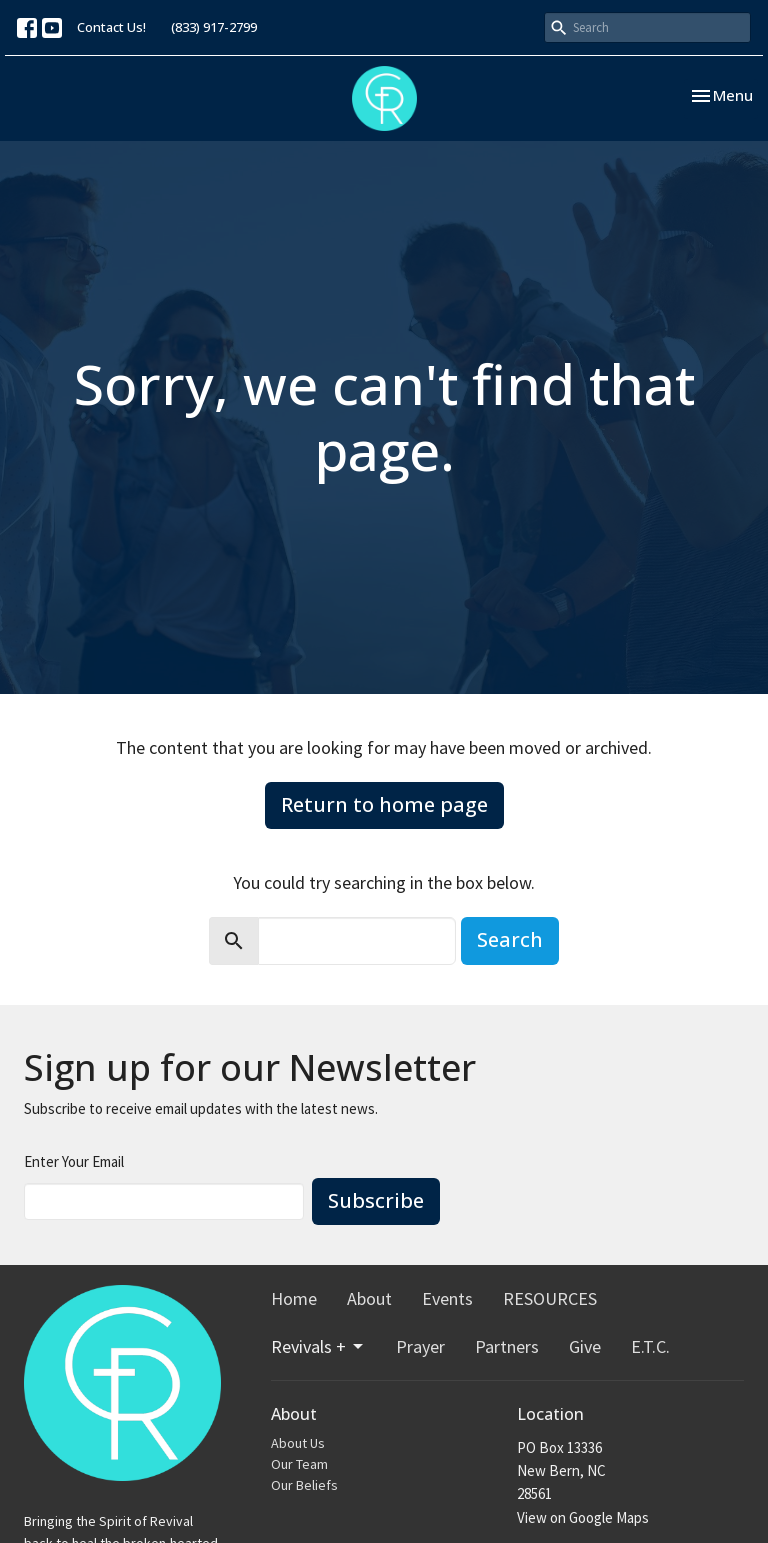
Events (447, 1298)
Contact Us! (111, 27)
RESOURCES (550, 1298)
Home (294, 1298)
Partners (507, 1346)
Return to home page (384, 804)
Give (585, 1346)
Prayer (420, 1346)
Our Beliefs (304, 1485)
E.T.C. (650, 1346)
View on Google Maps (583, 1517)
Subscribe (376, 1200)
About (369, 1298)
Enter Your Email (74, 1161)
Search (510, 939)
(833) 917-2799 (214, 27)
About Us (298, 1443)
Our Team (299, 1464)
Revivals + (318, 1346)
